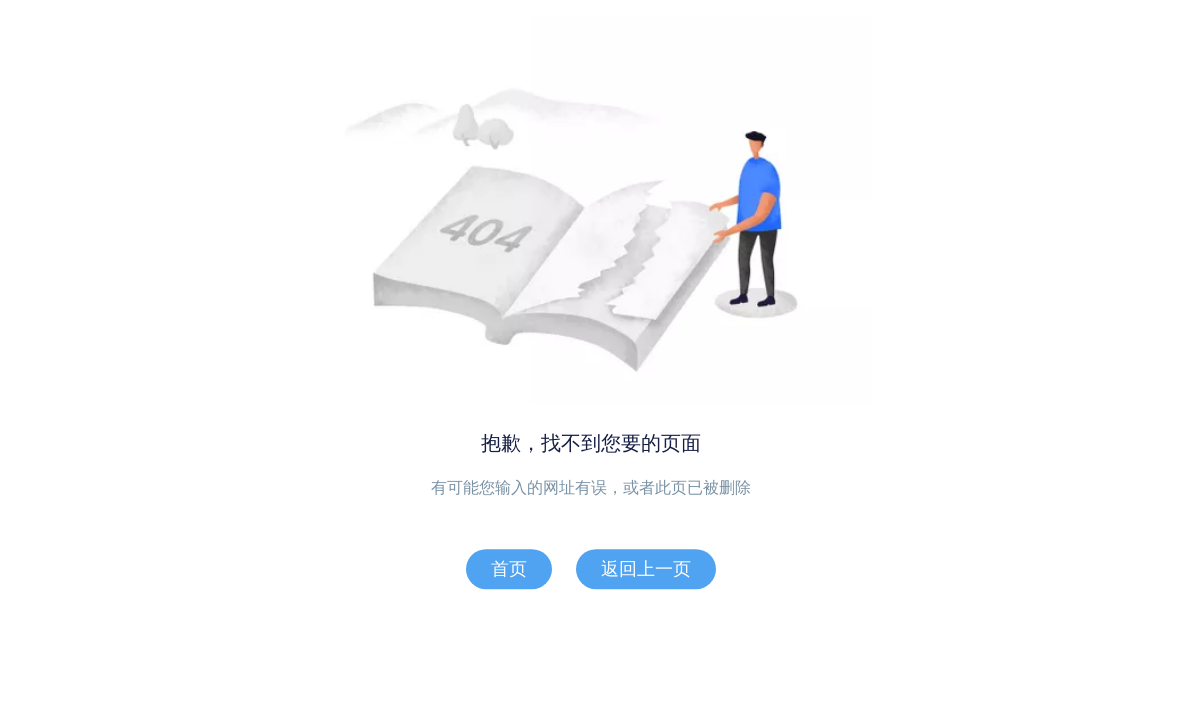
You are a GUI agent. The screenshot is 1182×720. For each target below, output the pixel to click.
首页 (509, 569)
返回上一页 (646, 569)
